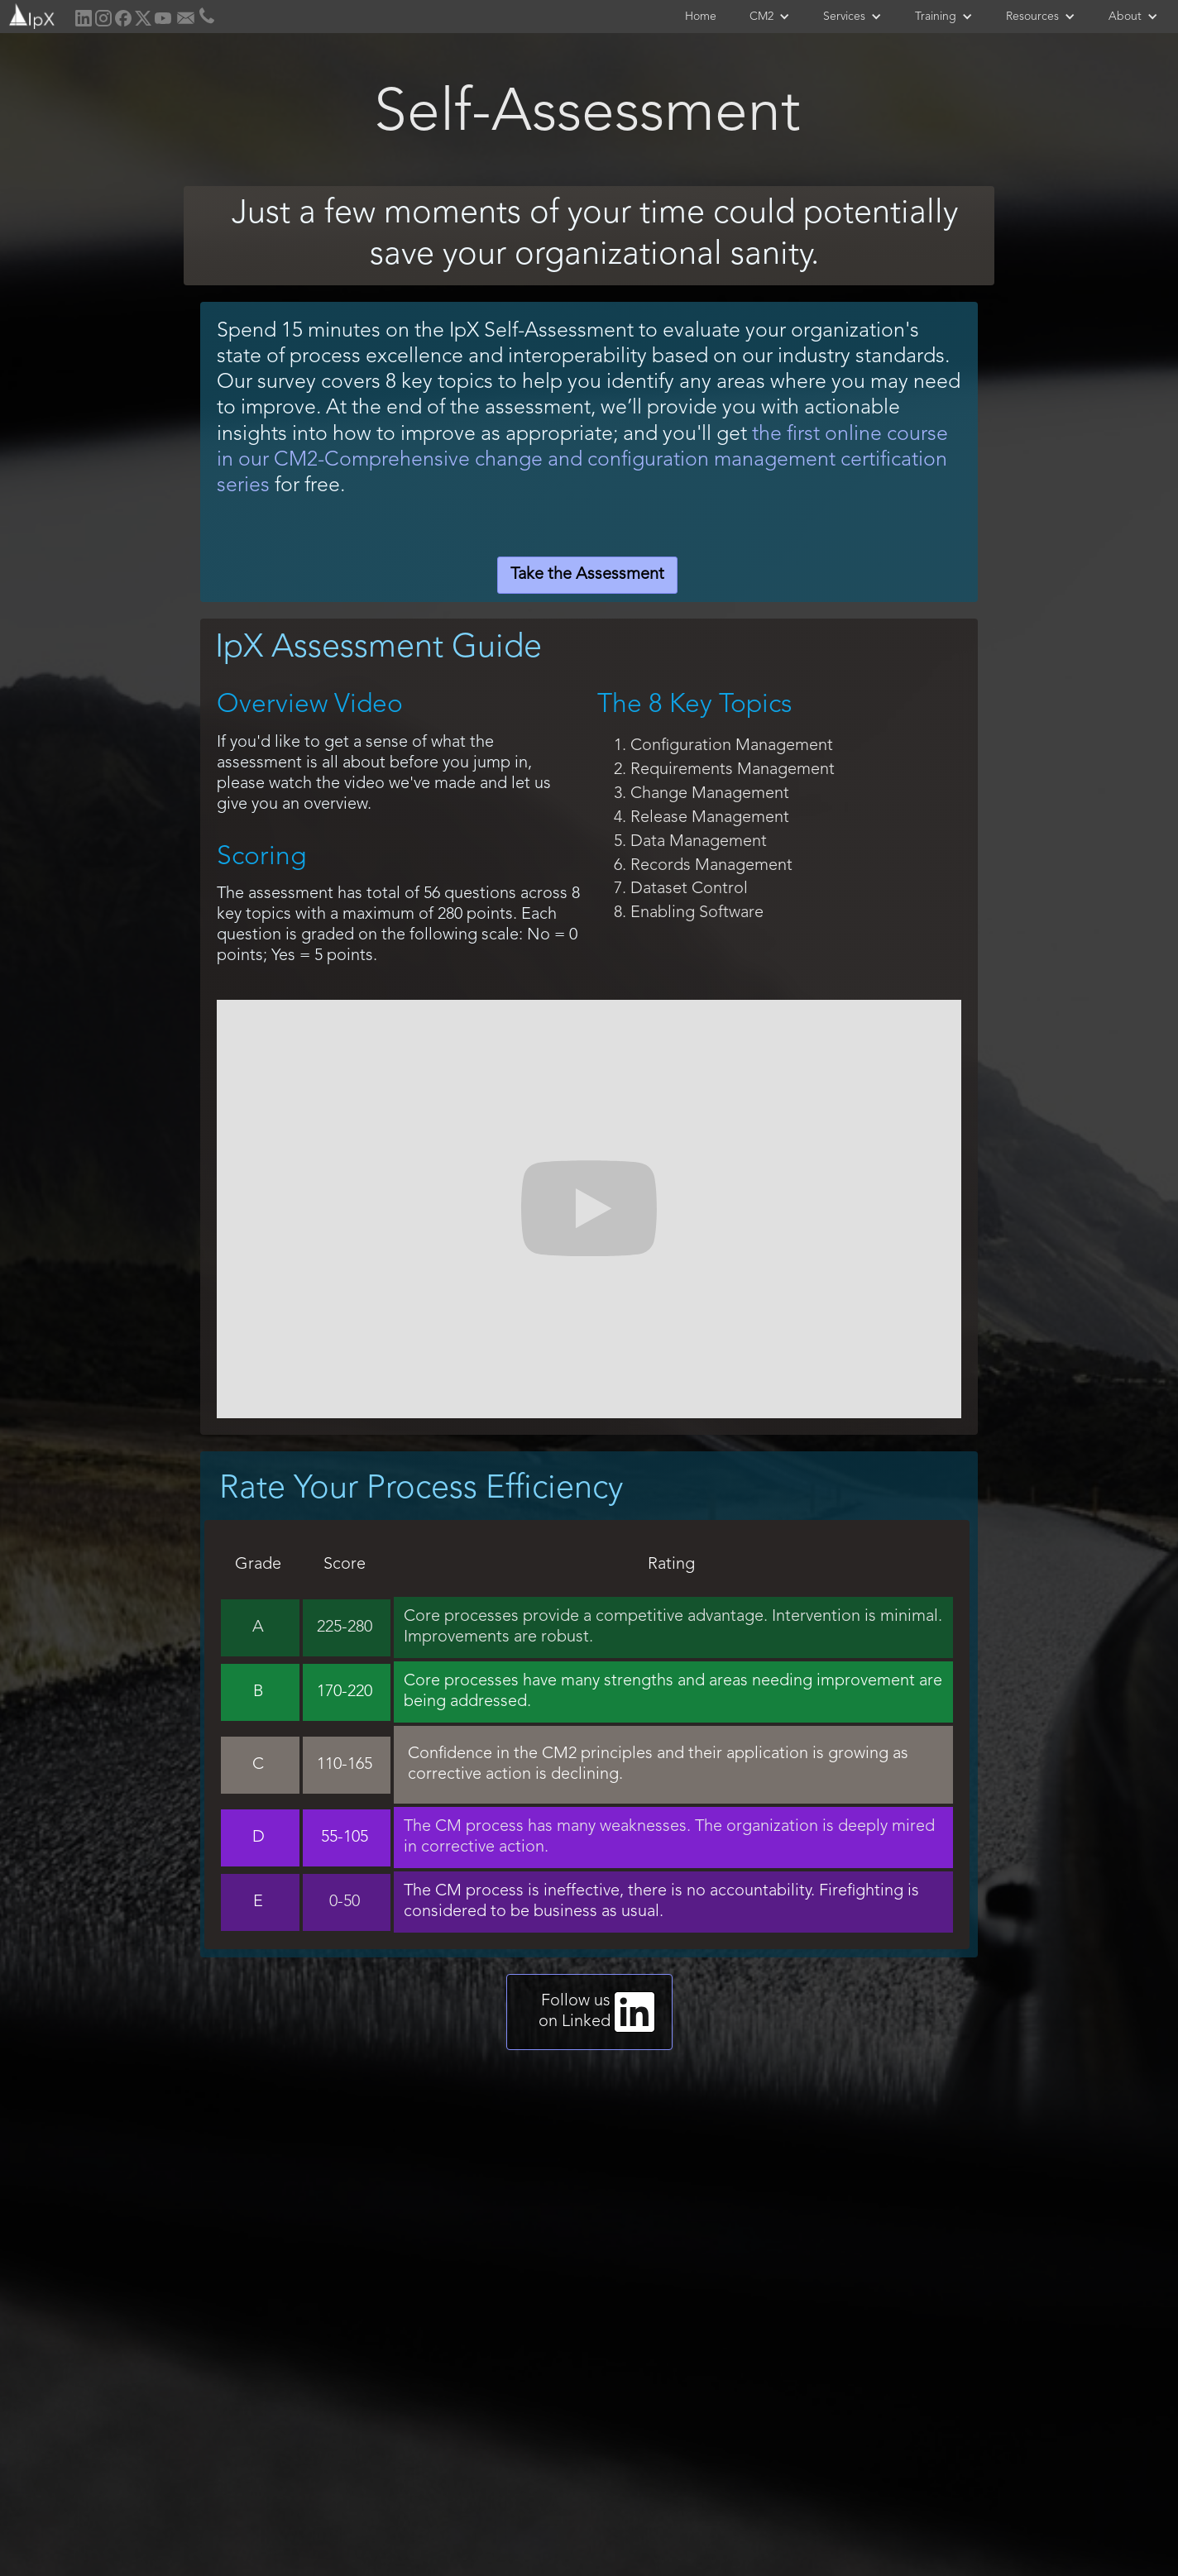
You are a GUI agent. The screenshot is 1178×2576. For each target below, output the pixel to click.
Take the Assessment (587, 574)
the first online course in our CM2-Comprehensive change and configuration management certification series (582, 460)
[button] (770, 16)
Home (700, 16)
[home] (30, 14)
